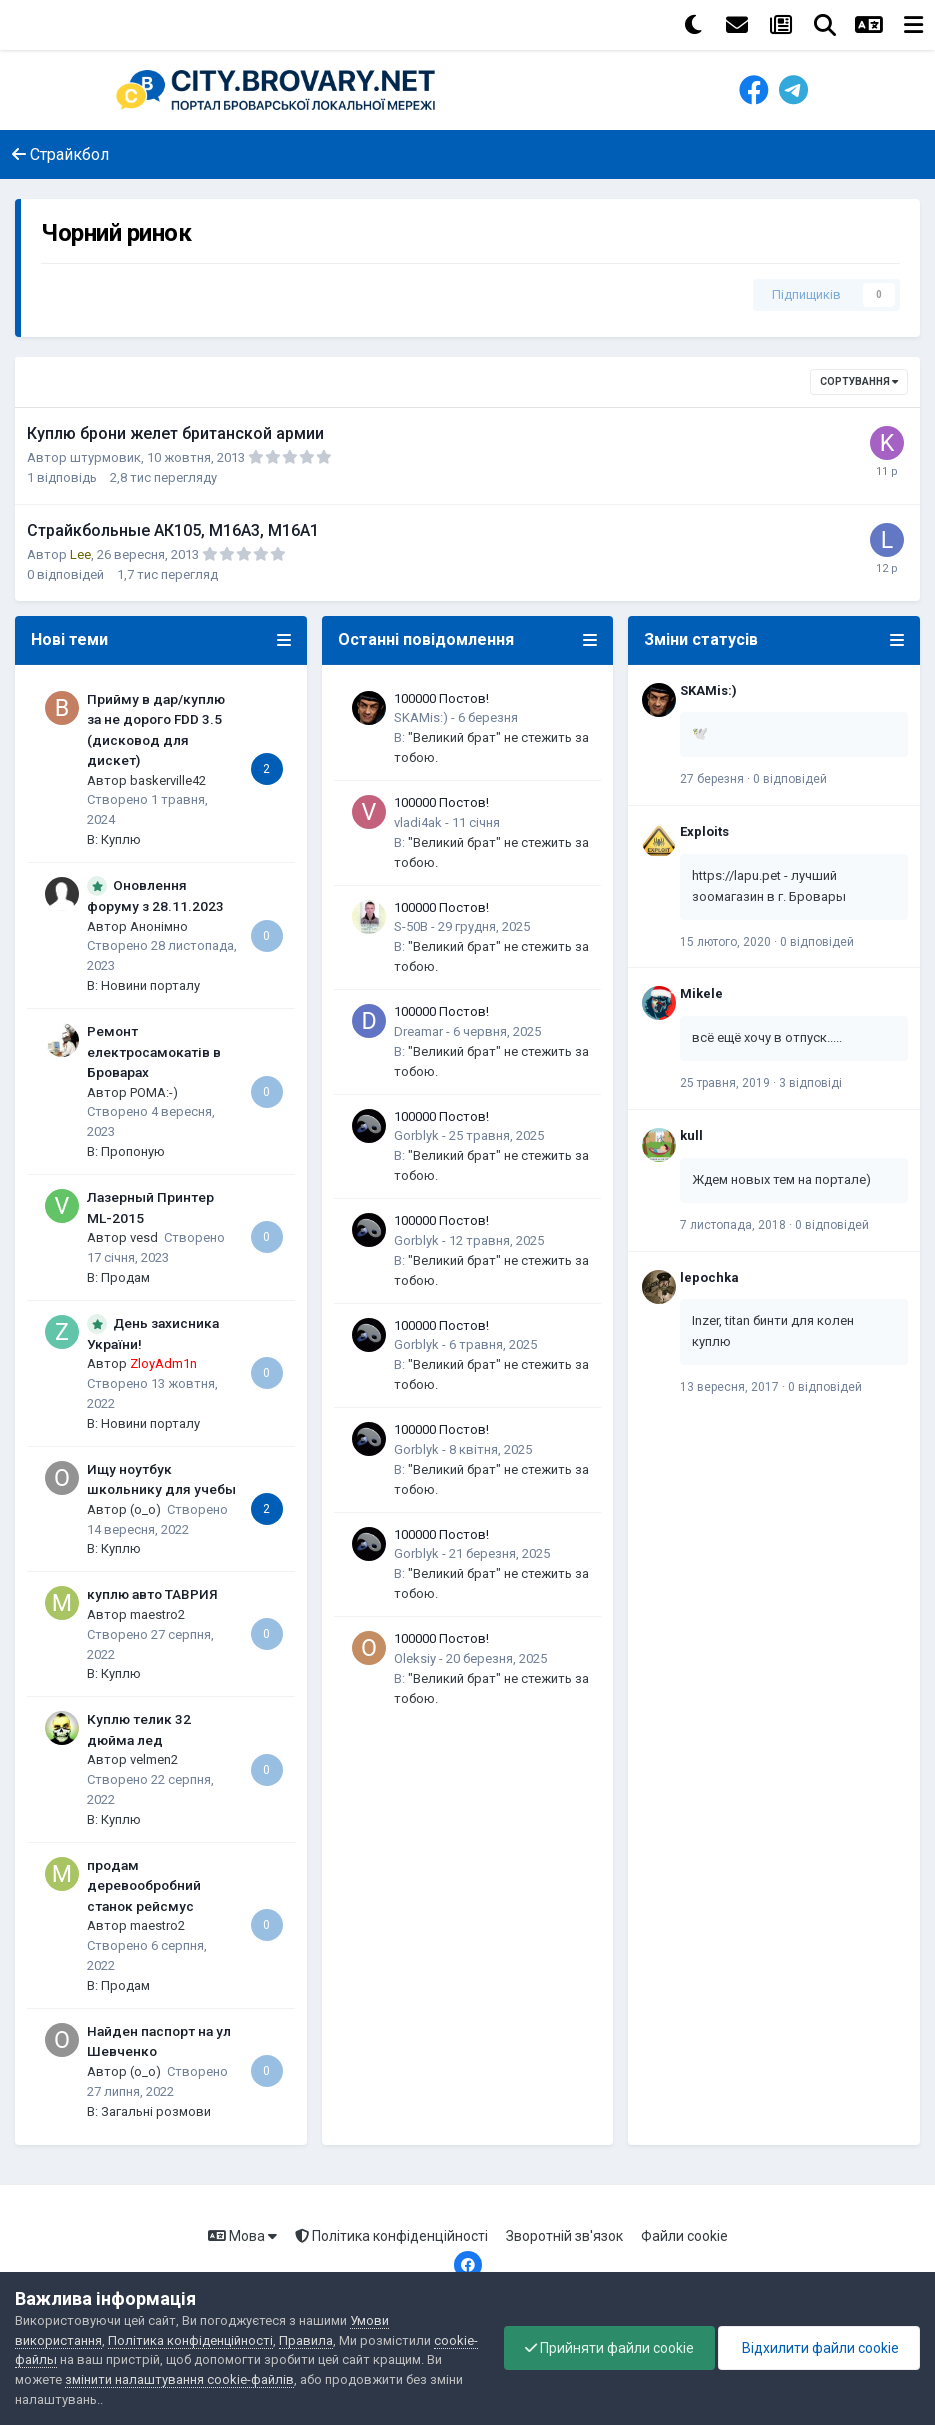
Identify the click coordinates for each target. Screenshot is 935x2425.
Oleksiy (415, 1658)
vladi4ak (418, 822)
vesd (144, 1237)
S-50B (411, 926)
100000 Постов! (441, 698)
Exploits (704, 831)
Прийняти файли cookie (609, 2348)
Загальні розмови (156, 2111)
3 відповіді (810, 1083)
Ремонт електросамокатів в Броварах (154, 1051)
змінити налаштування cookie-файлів (179, 2379)
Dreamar (418, 1031)
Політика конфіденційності (391, 2236)
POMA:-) (154, 1092)
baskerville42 (168, 780)
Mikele (701, 993)
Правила (306, 2340)
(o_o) (145, 1509)
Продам (125, 1277)
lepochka (709, 1277)
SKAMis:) (421, 717)
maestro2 (157, 1614)
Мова (242, 2236)
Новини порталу (150, 985)
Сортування (859, 381)
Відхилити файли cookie (819, 2348)
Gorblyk (416, 1135)
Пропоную (133, 1151)
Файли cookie (684, 2236)
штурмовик (105, 457)
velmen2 (154, 1759)
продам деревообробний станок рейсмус (144, 1885)
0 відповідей (790, 779)
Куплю (121, 839)
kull (691, 1135)
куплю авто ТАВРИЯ (152, 1594)
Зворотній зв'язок (564, 2236)
